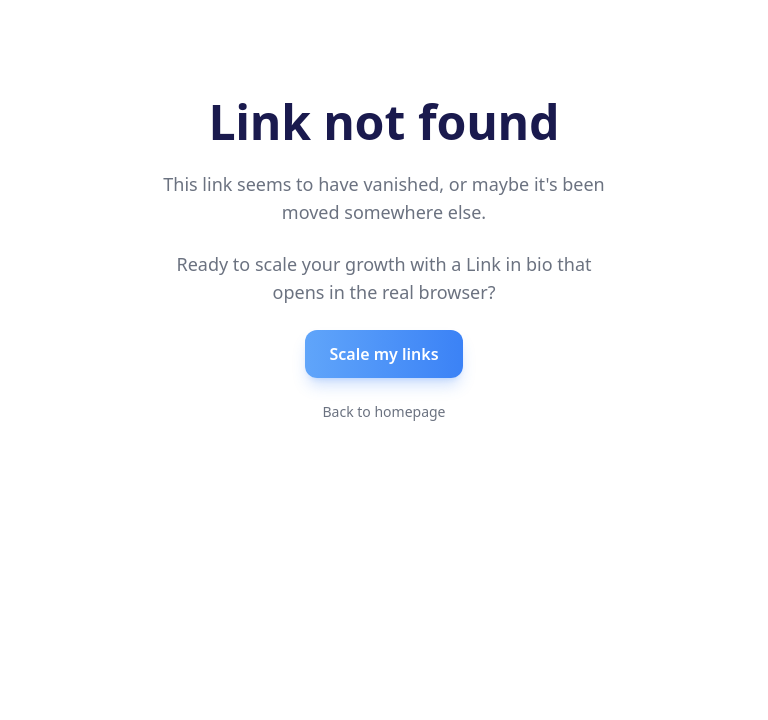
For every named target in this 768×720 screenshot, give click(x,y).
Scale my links (383, 354)
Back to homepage (383, 411)
